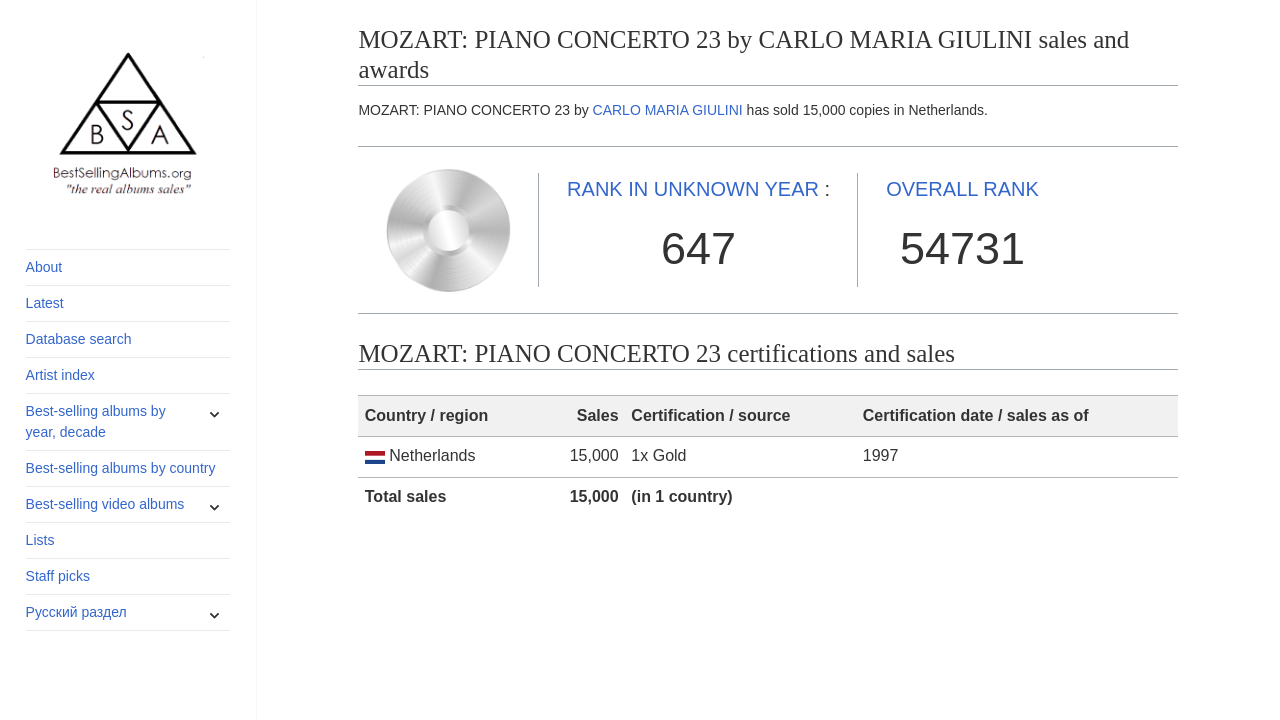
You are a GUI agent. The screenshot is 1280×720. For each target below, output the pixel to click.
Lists (40, 540)
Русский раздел (76, 612)
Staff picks (58, 576)
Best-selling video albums (105, 504)
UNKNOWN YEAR (693, 189)
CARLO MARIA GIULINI (668, 110)
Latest (45, 303)
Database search (79, 339)
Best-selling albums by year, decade (96, 421)
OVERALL (962, 189)
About (44, 267)
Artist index (60, 375)
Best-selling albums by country (121, 468)
